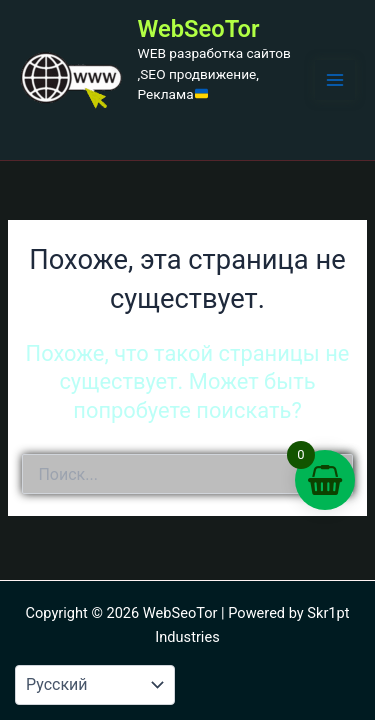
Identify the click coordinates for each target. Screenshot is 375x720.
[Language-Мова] (95, 685)
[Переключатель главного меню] (335, 80)
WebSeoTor (199, 29)
